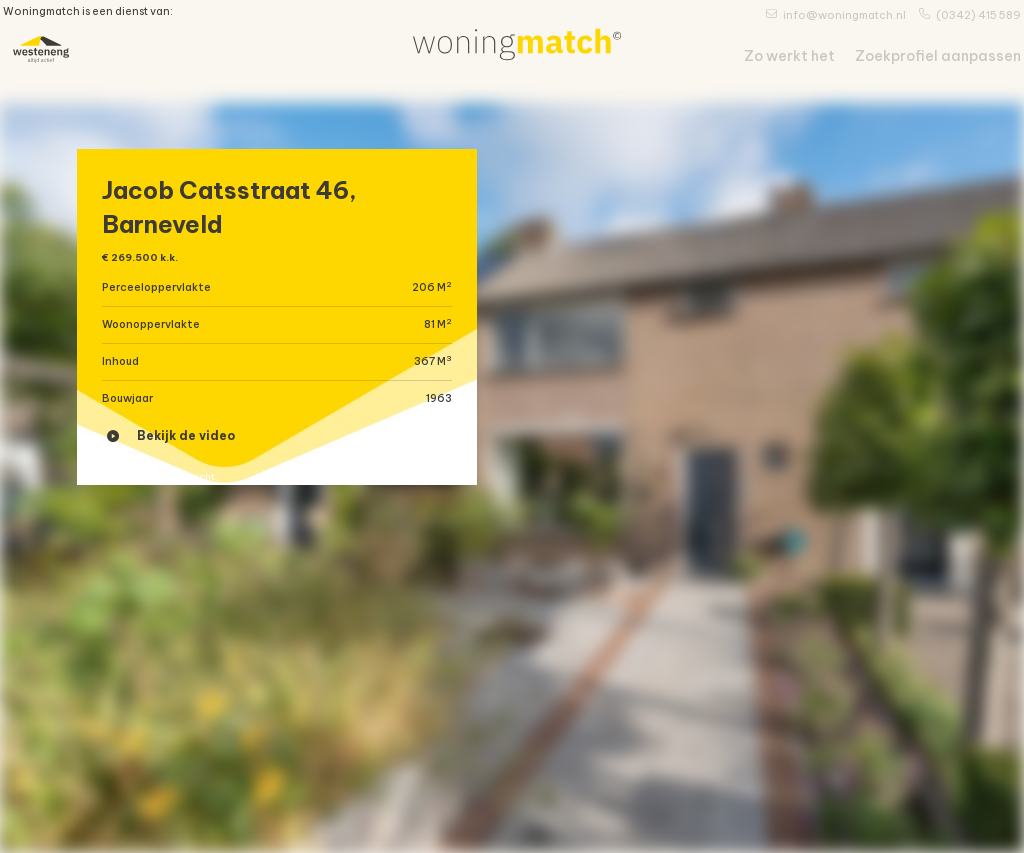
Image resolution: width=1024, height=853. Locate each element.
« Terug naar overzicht (177, 500)
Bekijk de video (171, 450)
